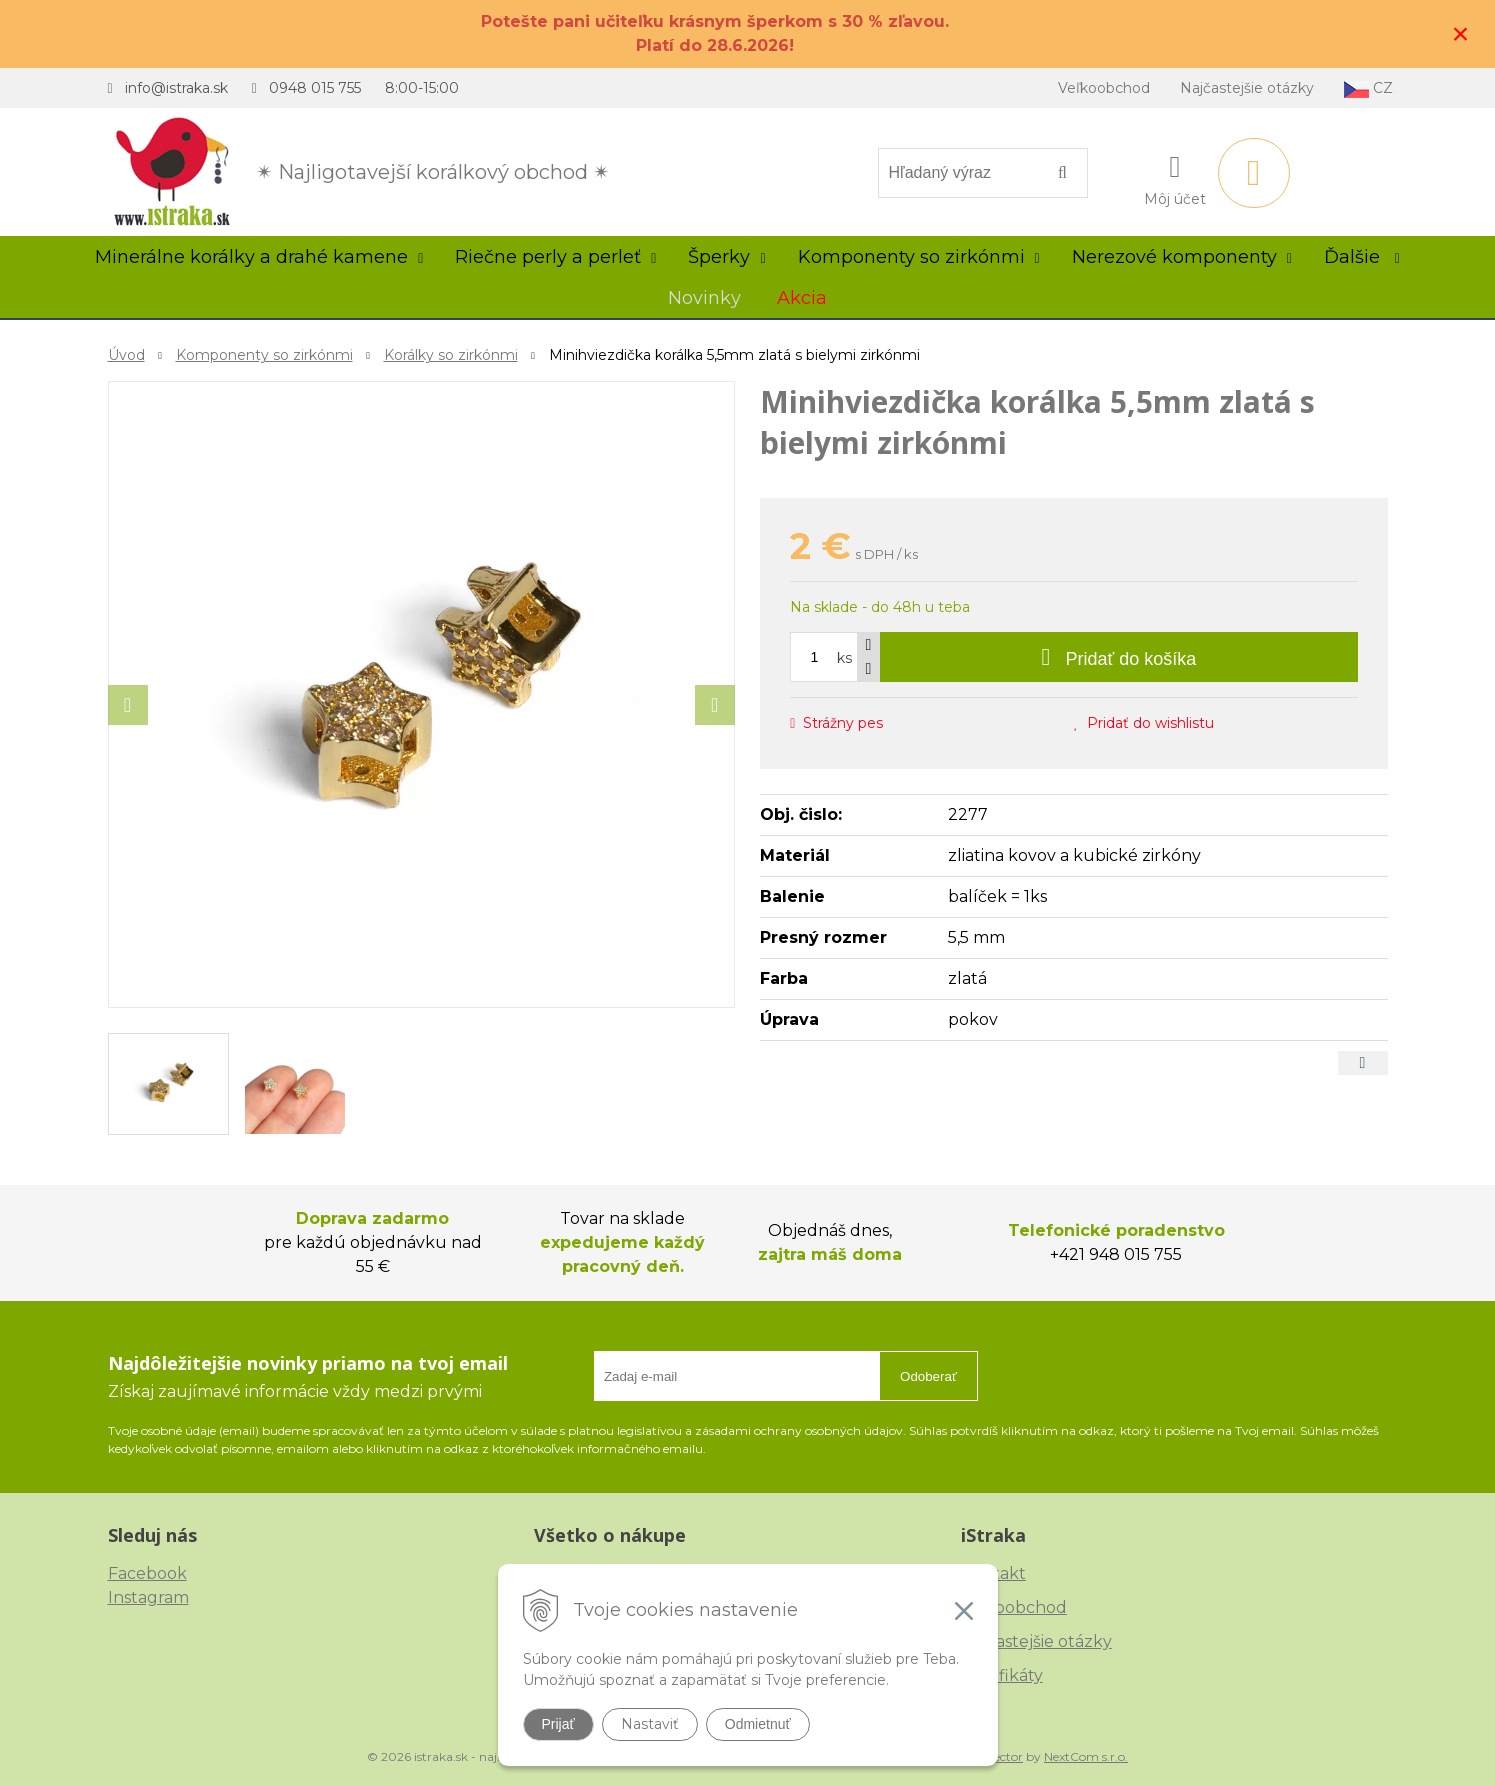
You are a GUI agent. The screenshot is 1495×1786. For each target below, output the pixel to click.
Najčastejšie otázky (1247, 88)
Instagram (148, 1597)
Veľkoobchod (1104, 88)
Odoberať (928, 1376)
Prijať (558, 1724)
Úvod (126, 355)
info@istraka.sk (176, 88)
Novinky (704, 298)
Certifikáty (1002, 1675)
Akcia (802, 298)
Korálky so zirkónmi (451, 355)
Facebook (147, 1573)
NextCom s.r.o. (1086, 1756)
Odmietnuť (758, 1724)
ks (844, 658)
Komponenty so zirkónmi (264, 355)
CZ (1368, 88)
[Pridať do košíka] (1118, 657)
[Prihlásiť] (1175, 177)
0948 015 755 (315, 88)
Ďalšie (1362, 257)
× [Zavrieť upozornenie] (1461, 33)
